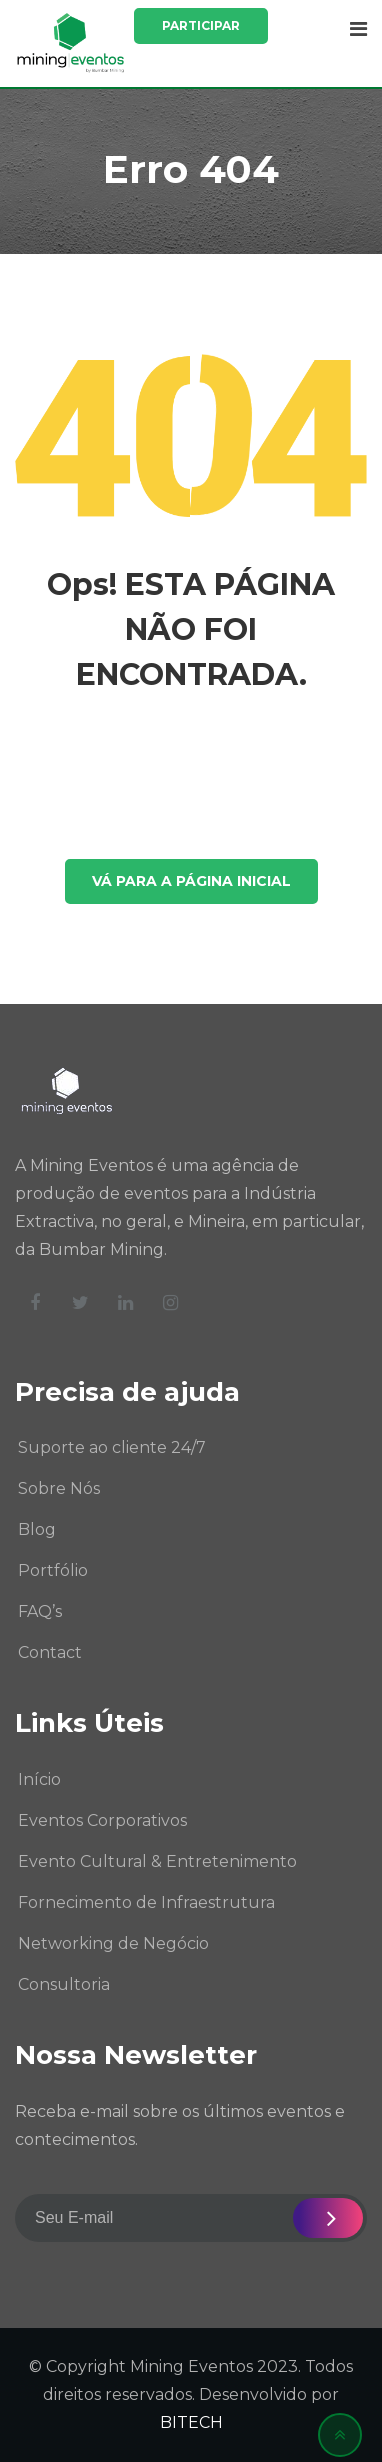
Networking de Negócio (113, 1943)
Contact (50, 1652)
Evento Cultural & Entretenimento (157, 1861)
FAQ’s (40, 1611)
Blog (37, 1529)
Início (39, 1779)
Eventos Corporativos (102, 1820)
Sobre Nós (59, 1488)
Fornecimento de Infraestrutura (146, 1902)
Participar (201, 25)
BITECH (191, 2422)
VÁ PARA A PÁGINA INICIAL (191, 881)
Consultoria (64, 1984)
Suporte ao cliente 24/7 (112, 1447)
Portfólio (53, 1570)
